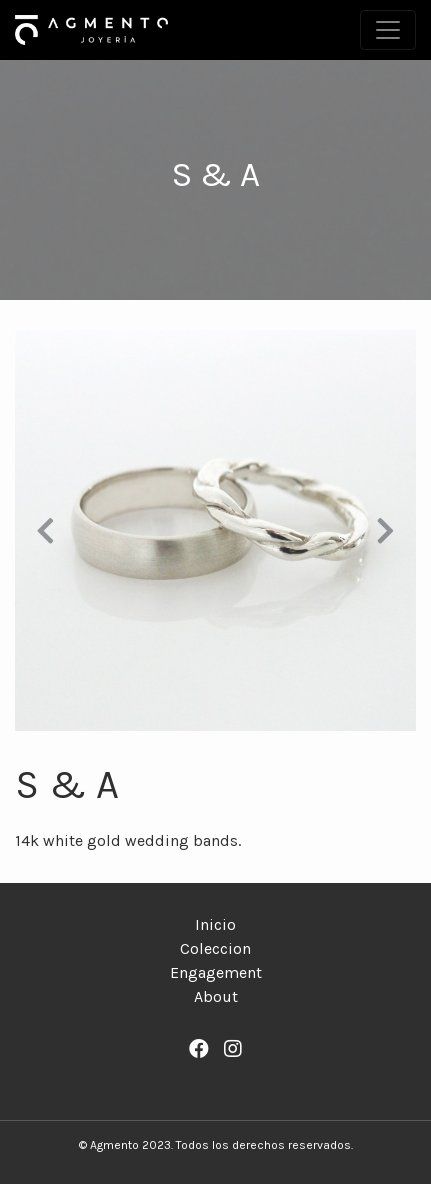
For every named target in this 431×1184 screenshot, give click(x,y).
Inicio (215, 924)
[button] (45, 530)
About (216, 996)
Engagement (216, 972)
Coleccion (215, 948)
